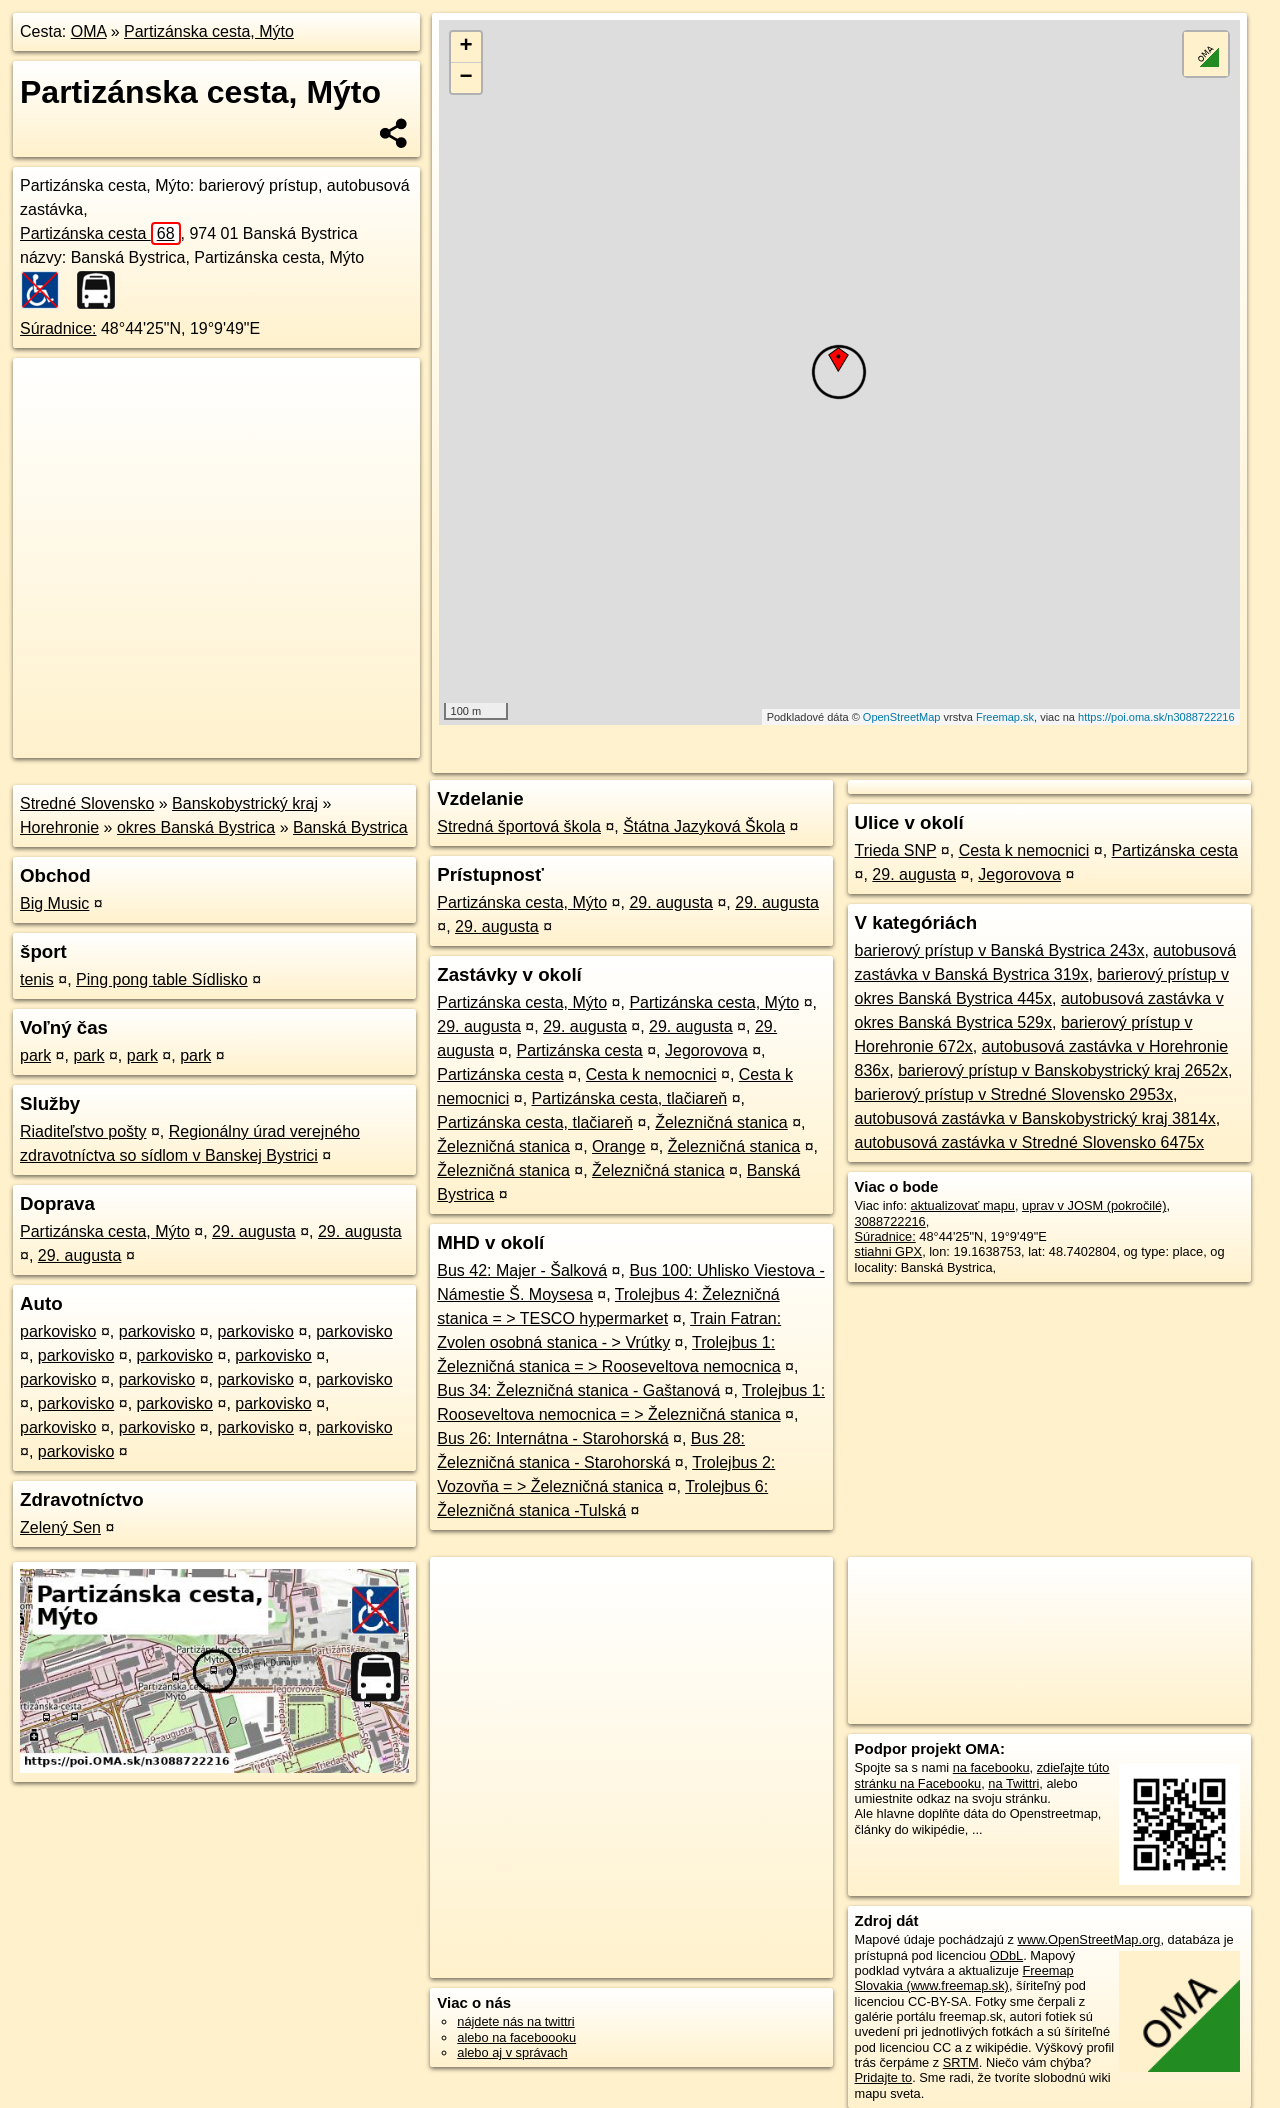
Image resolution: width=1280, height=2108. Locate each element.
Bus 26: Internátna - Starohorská (552, 1438)
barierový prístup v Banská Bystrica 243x (1000, 950)
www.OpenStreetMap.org (1088, 1939)
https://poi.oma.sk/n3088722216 (1156, 717)
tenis (37, 979)
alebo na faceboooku (516, 2037)
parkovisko (58, 1331)
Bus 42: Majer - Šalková (522, 1270)
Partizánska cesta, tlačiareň (630, 1098)
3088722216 (890, 1221)
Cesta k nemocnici (651, 1074)
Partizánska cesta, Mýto (209, 31)
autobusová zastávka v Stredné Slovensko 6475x (1030, 1142)
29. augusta (254, 1231)
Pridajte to (884, 2077)
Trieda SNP (896, 850)
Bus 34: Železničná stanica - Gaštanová (578, 1390)
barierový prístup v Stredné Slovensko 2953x (1014, 1094)
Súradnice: (58, 328)
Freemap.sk (1005, 717)
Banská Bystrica (350, 827)
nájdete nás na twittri (515, 2021)
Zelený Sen (60, 1527)
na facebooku (991, 1767)
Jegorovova (706, 1050)
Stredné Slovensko (87, 803)
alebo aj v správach (512, 2052)
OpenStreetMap (902, 717)
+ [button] (466, 47)
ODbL (1006, 1955)
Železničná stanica (721, 1122)
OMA (89, 31)
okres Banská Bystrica (196, 827)
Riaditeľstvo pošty (83, 1131)
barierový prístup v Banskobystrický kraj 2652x (1063, 1070)
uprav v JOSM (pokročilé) (1094, 1205)
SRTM (961, 2062)
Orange (618, 1146)
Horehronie (59, 827)
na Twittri (1013, 1783)
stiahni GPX (889, 1251)
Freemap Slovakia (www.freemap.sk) (964, 1978)
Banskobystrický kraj (245, 803)
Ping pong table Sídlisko (162, 979)
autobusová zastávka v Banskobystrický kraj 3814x (1035, 1118)
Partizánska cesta (100, 233)
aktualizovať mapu (963, 1205)
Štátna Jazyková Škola (704, 826)
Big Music (54, 903)
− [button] (466, 78)
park (35, 1055)
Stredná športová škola (519, 826)
